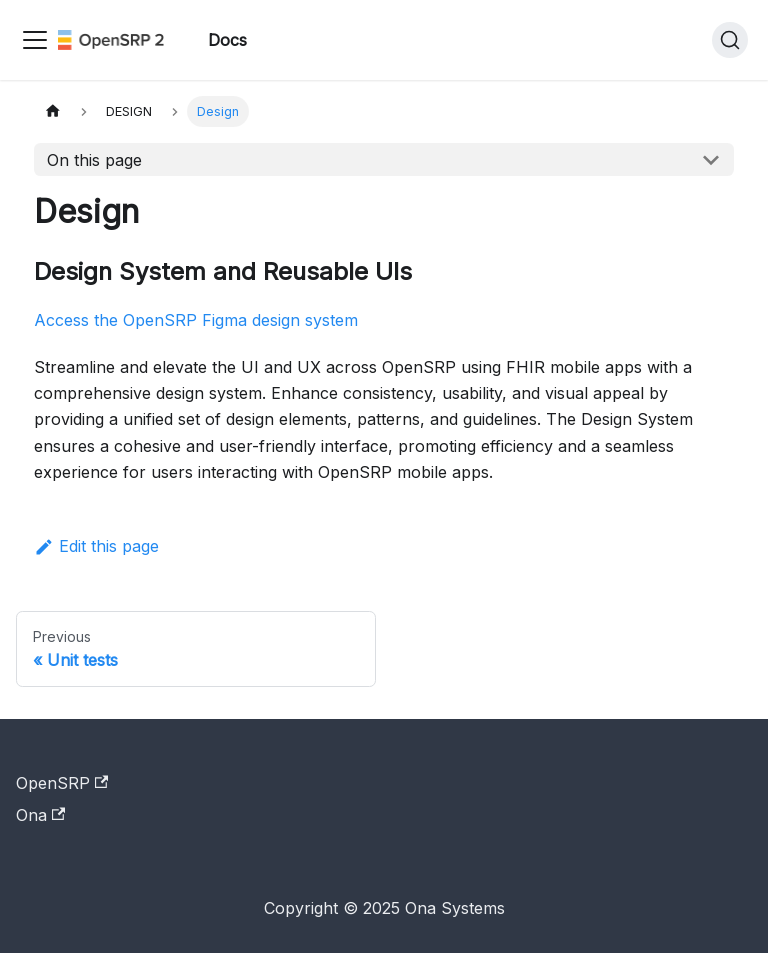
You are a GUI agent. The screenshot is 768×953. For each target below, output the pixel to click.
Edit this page (96, 546)
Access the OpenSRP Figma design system (196, 320)
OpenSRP (62, 783)
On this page (94, 160)
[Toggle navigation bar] (35, 40)
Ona (40, 815)
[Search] (730, 40)
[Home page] (53, 111)
